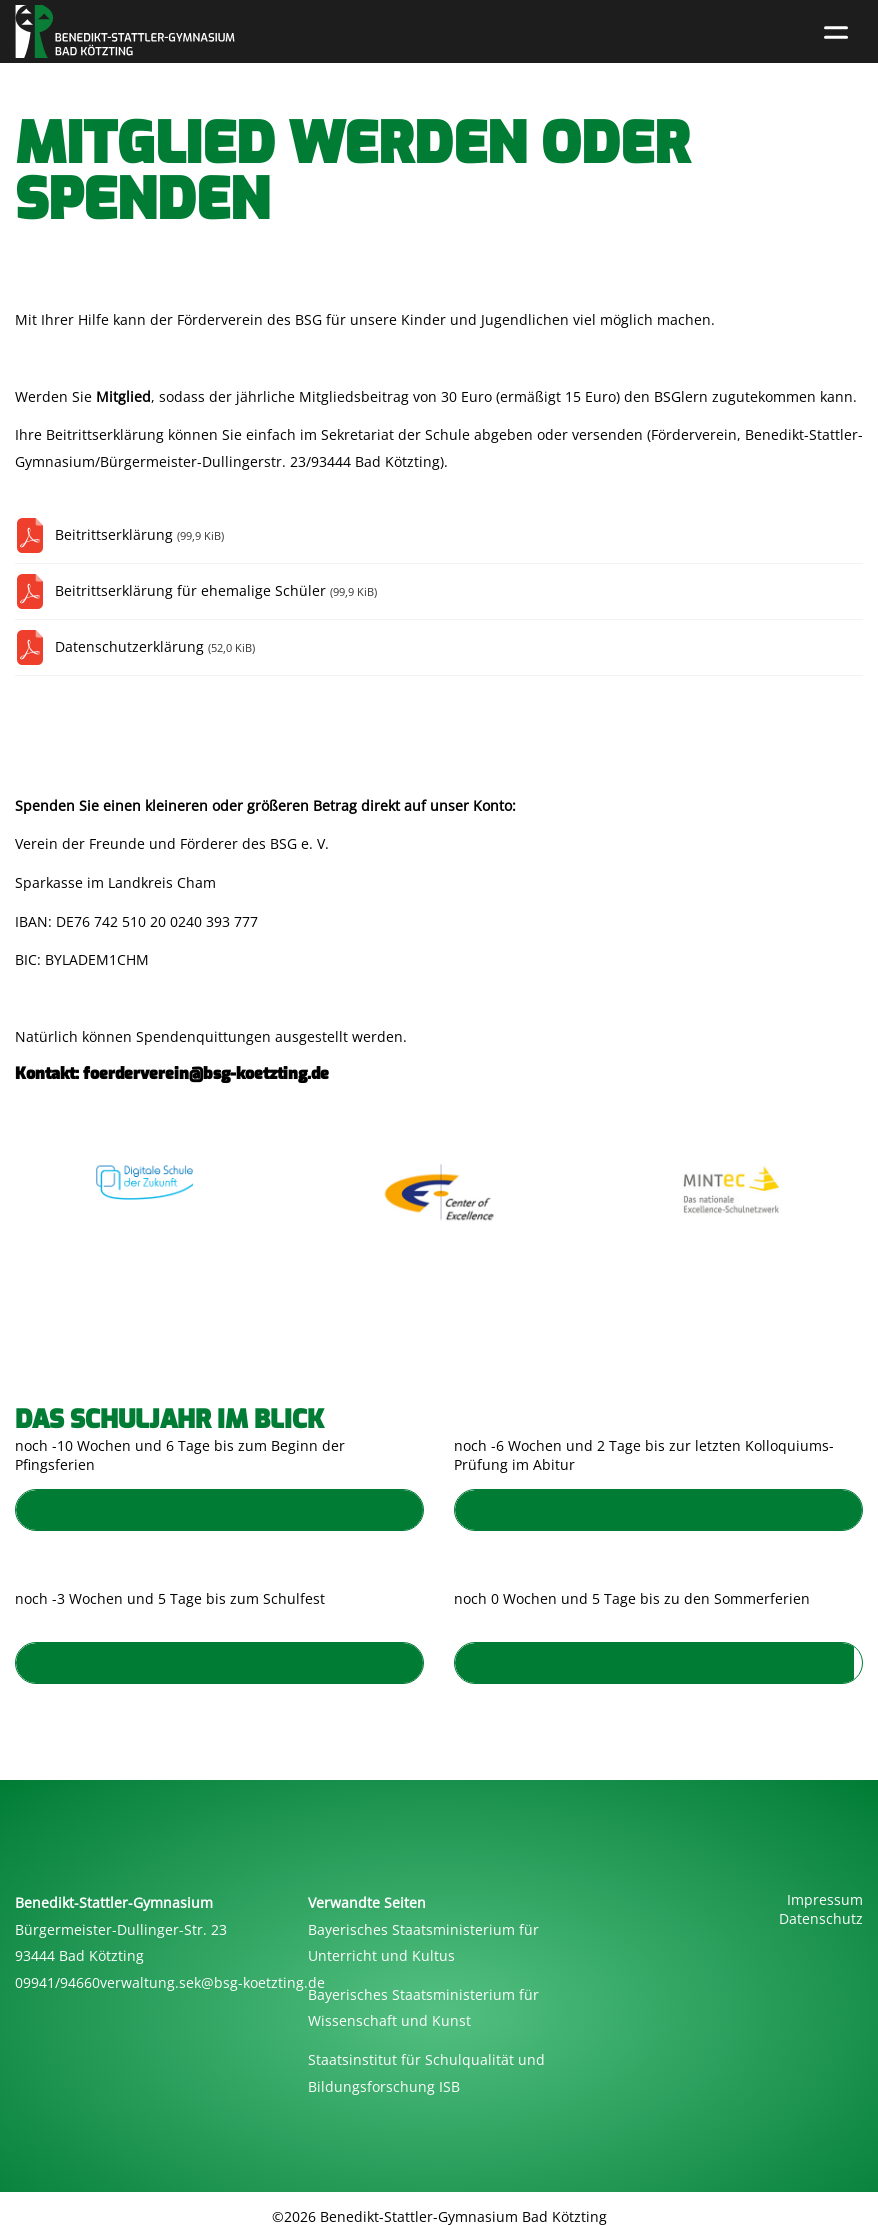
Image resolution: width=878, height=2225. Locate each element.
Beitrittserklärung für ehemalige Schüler (216, 590)
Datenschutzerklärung (155, 646)
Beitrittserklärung (139, 534)
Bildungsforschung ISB (384, 2086)
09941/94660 (57, 1982)
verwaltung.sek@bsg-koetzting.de (212, 1982)
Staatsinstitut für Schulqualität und (426, 2059)
